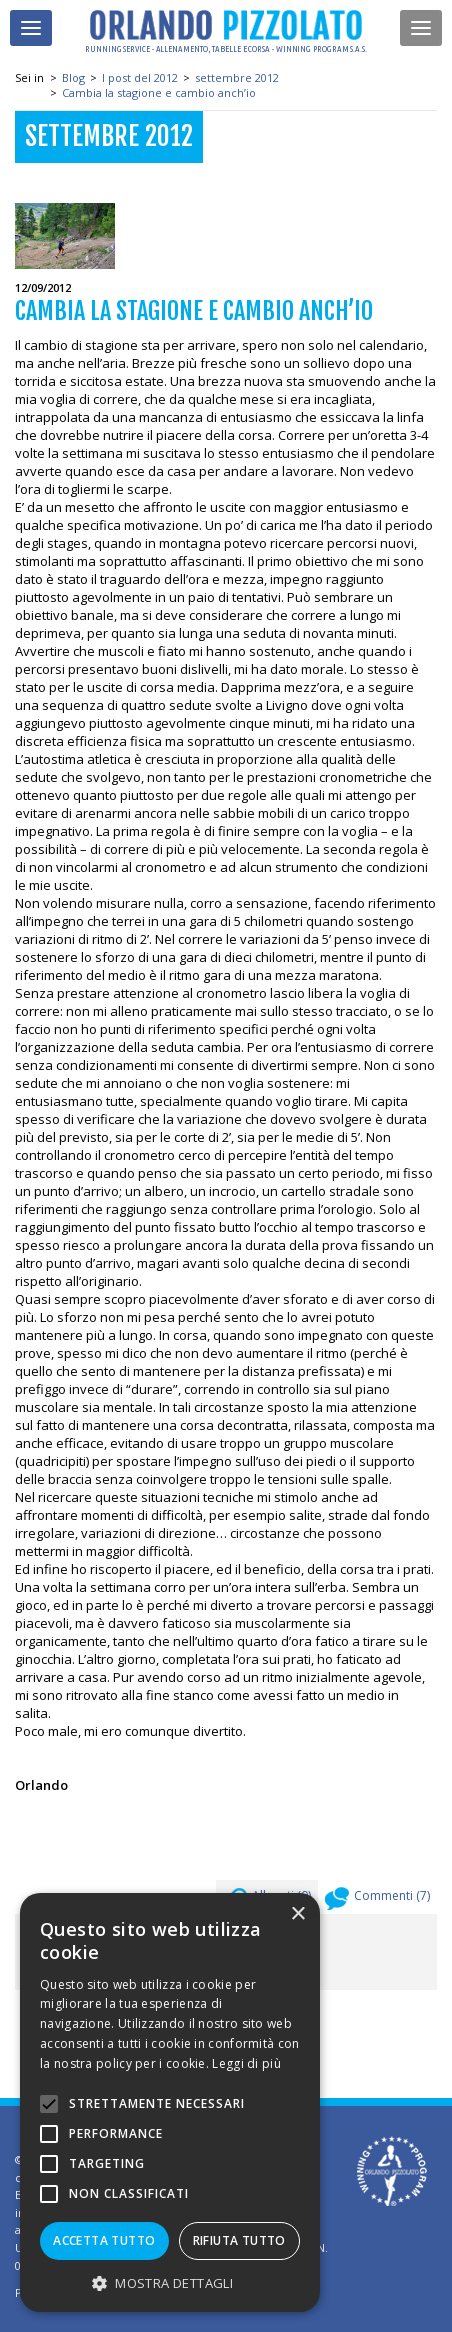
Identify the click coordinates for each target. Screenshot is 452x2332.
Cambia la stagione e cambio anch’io (159, 92)
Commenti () (377, 1901)
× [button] (297, 1914)
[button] (170, 2282)
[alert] (170, 2102)
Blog (73, 77)
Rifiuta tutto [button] (239, 2240)
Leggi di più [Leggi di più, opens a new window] (246, 2063)
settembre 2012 (237, 77)
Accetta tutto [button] (104, 2240)
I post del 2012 (140, 77)
